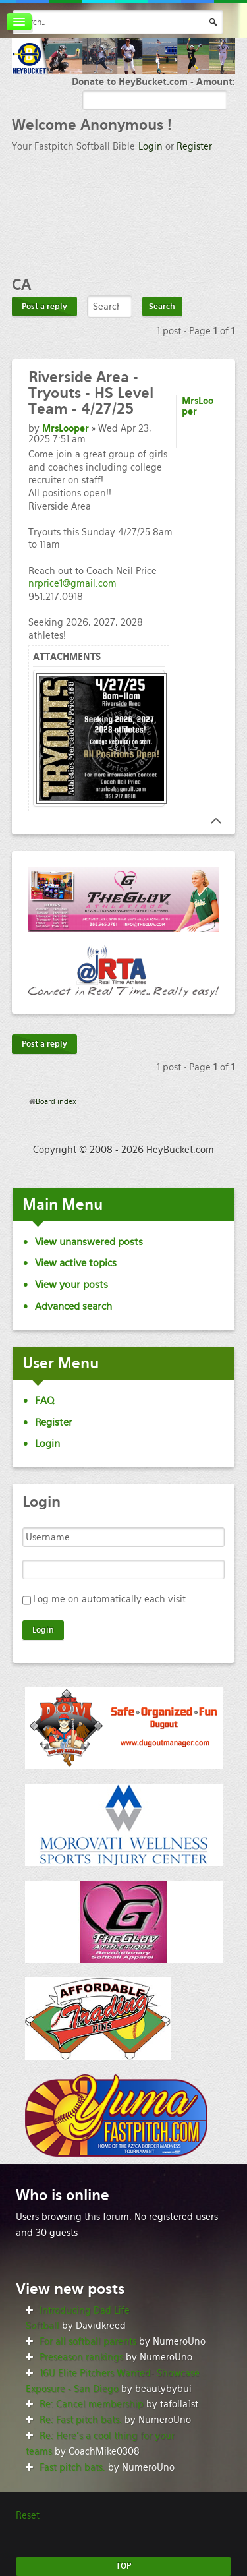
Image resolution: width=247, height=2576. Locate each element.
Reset (28, 2515)
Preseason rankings (81, 2357)
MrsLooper (65, 428)
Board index (56, 1101)
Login (150, 146)
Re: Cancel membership (92, 2404)
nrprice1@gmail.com (72, 583)
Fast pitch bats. (72, 2467)
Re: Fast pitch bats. (81, 2420)
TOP (123, 2566)
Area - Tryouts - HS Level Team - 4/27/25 (90, 392)
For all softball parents (88, 2341)
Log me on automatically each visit (109, 1599)
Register (194, 146)
